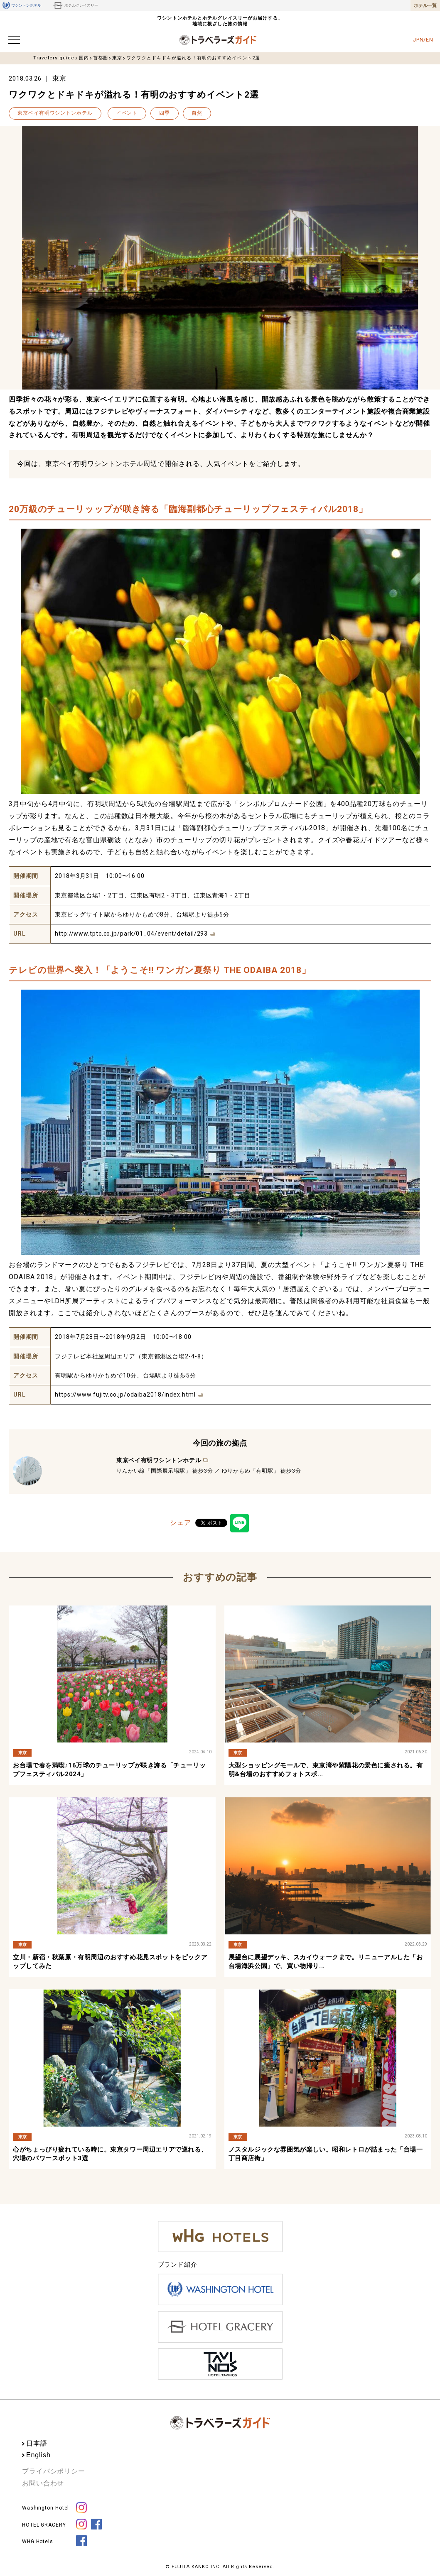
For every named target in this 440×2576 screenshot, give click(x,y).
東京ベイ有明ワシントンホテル (55, 113)
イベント (127, 113)
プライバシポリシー (53, 2471)
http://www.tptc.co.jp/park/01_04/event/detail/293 (131, 933)
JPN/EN (423, 40)
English (38, 2454)
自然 (197, 113)
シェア (180, 1523)
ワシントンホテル (21, 5)
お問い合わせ (43, 2483)
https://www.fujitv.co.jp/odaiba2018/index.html (125, 1394)
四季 (164, 113)
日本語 (36, 2443)
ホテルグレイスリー (75, 5)
